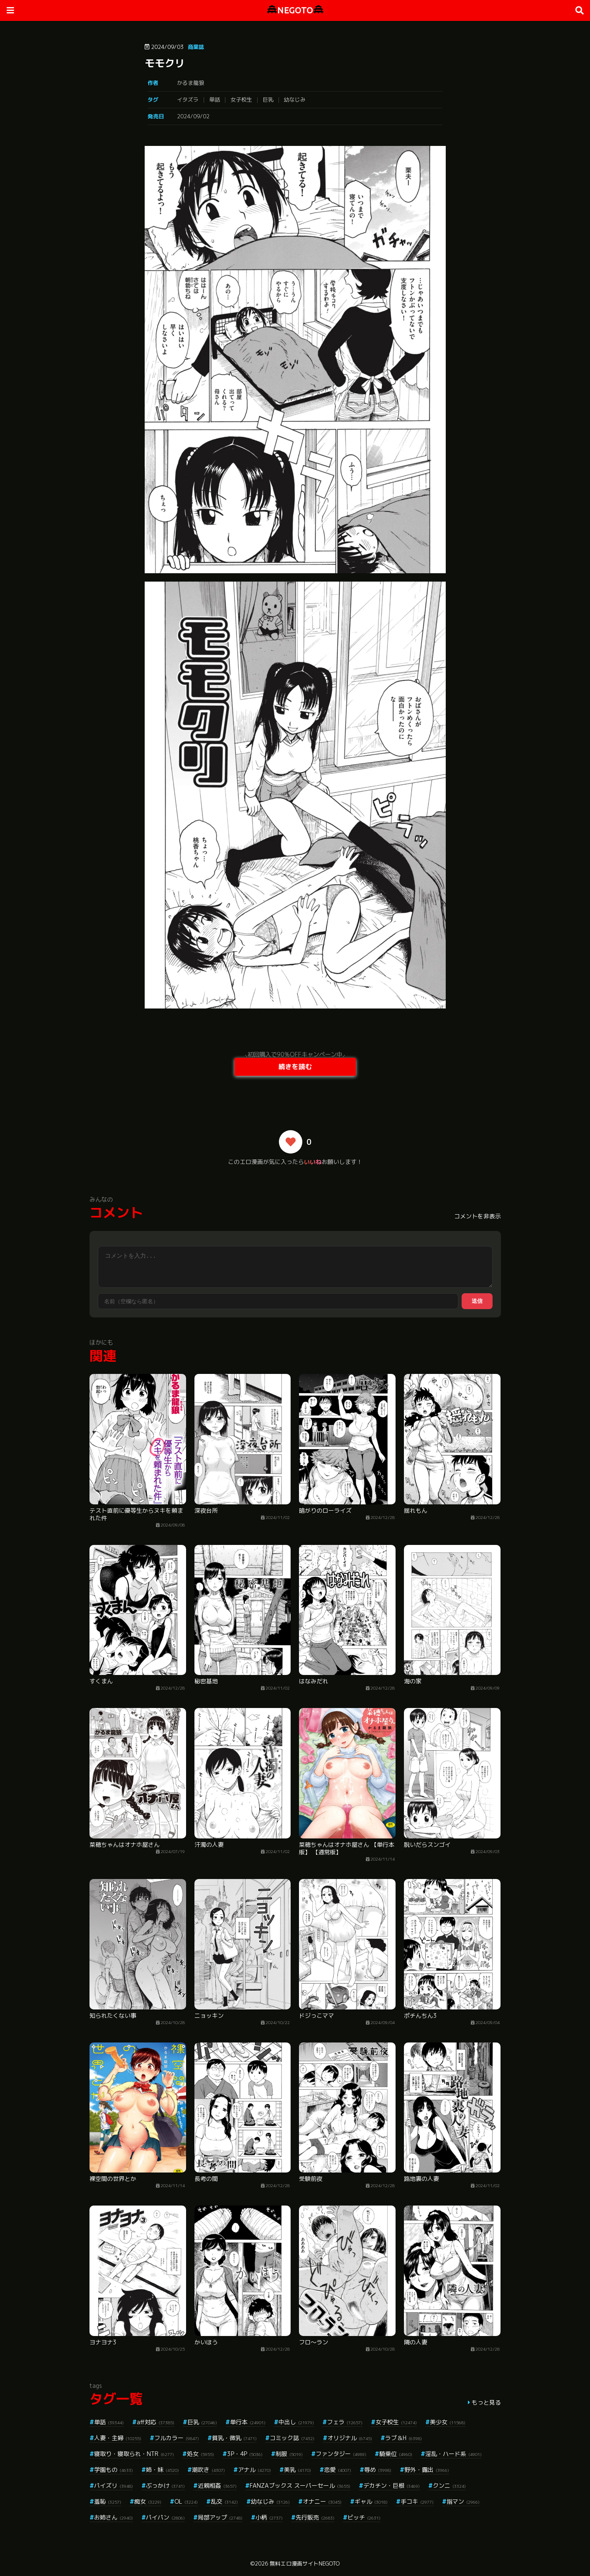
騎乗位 (395, 2454)
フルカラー (176, 2438)
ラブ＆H (403, 2438)
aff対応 (155, 2422)
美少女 (447, 2422)
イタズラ (188, 99)
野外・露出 (426, 2470)
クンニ (449, 2485)
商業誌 (196, 47)
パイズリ (113, 2485)
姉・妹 (162, 2470)
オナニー (322, 2501)
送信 (477, 1301)
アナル (254, 2470)
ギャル (371, 2501)
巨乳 (268, 99)
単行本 (248, 2422)
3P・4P (245, 2454)
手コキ (417, 2501)
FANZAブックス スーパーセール (300, 2485)
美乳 (297, 2470)
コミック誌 (292, 2438)
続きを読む (295, 1066)
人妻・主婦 (117, 2438)
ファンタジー (341, 2454)
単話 (214, 99)
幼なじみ (295, 99)
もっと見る (486, 2402)
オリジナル (349, 2438)
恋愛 (337, 2470)
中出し (296, 2422)
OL (186, 2501)
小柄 (269, 2517)
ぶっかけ (165, 2485)
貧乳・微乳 (234, 2438)
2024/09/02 (193, 116)
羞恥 (107, 2501)
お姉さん (113, 2517)
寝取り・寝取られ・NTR (134, 2454)
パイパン (165, 2517)
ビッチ (364, 2517)
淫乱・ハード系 (453, 2454)
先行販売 (315, 2517)
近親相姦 (217, 2485)
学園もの (113, 2470)
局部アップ (220, 2517)
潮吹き (208, 2470)
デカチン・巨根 (391, 2485)
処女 (200, 2454)
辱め (377, 2470)
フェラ (345, 2422)
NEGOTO (295, 10)
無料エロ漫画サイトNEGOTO (305, 2563)
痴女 (147, 2501)
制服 (289, 2454)
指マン (463, 2501)
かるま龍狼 (190, 83)
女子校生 (241, 99)
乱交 (224, 2501)
